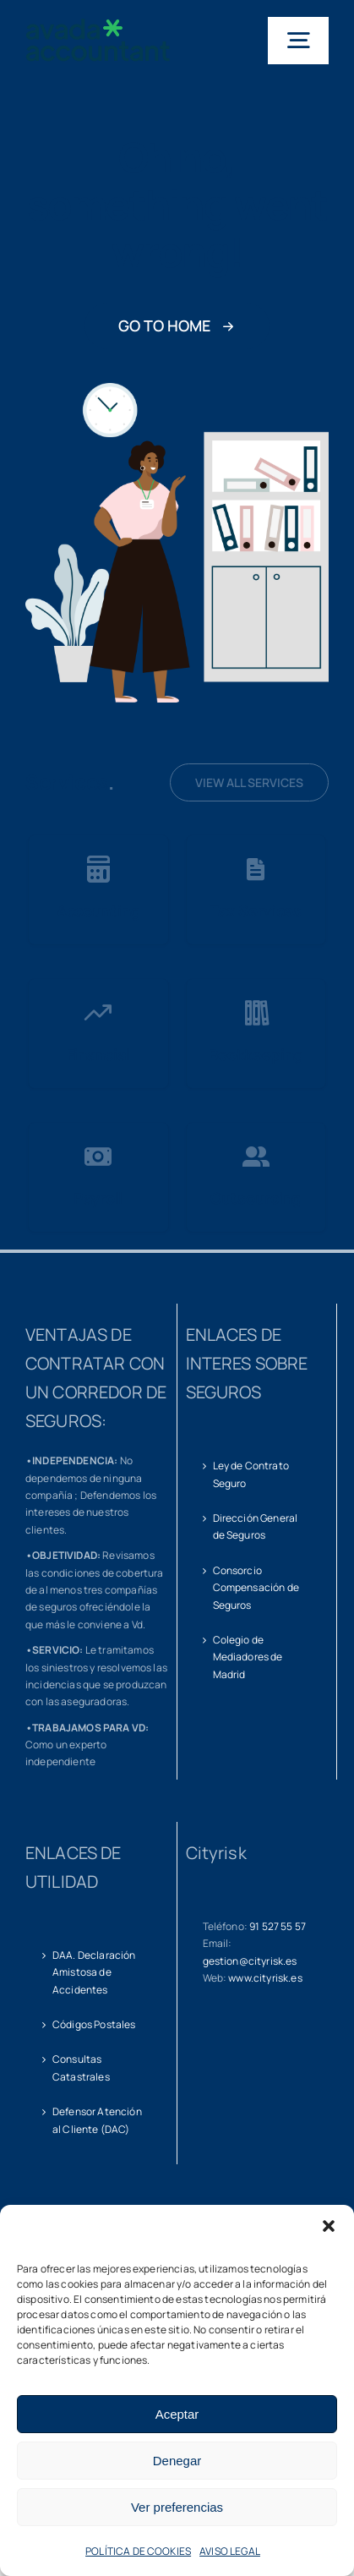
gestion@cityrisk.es (250, 1961)
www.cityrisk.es (265, 1978)
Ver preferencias (177, 2507)
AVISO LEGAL (229, 2551)
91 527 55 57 (277, 1926)
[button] (328, 2226)
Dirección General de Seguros (255, 1526)
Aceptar (177, 2414)
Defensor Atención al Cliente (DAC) (97, 2120)
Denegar (177, 2460)
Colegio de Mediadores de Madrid (248, 1657)
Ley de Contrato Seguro (251, 1474)
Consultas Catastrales (81, 2067)
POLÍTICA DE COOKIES (138, 2551)
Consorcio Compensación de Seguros (256, 1587)
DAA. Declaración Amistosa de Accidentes (94, 1972)
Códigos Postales (94, 2024)
